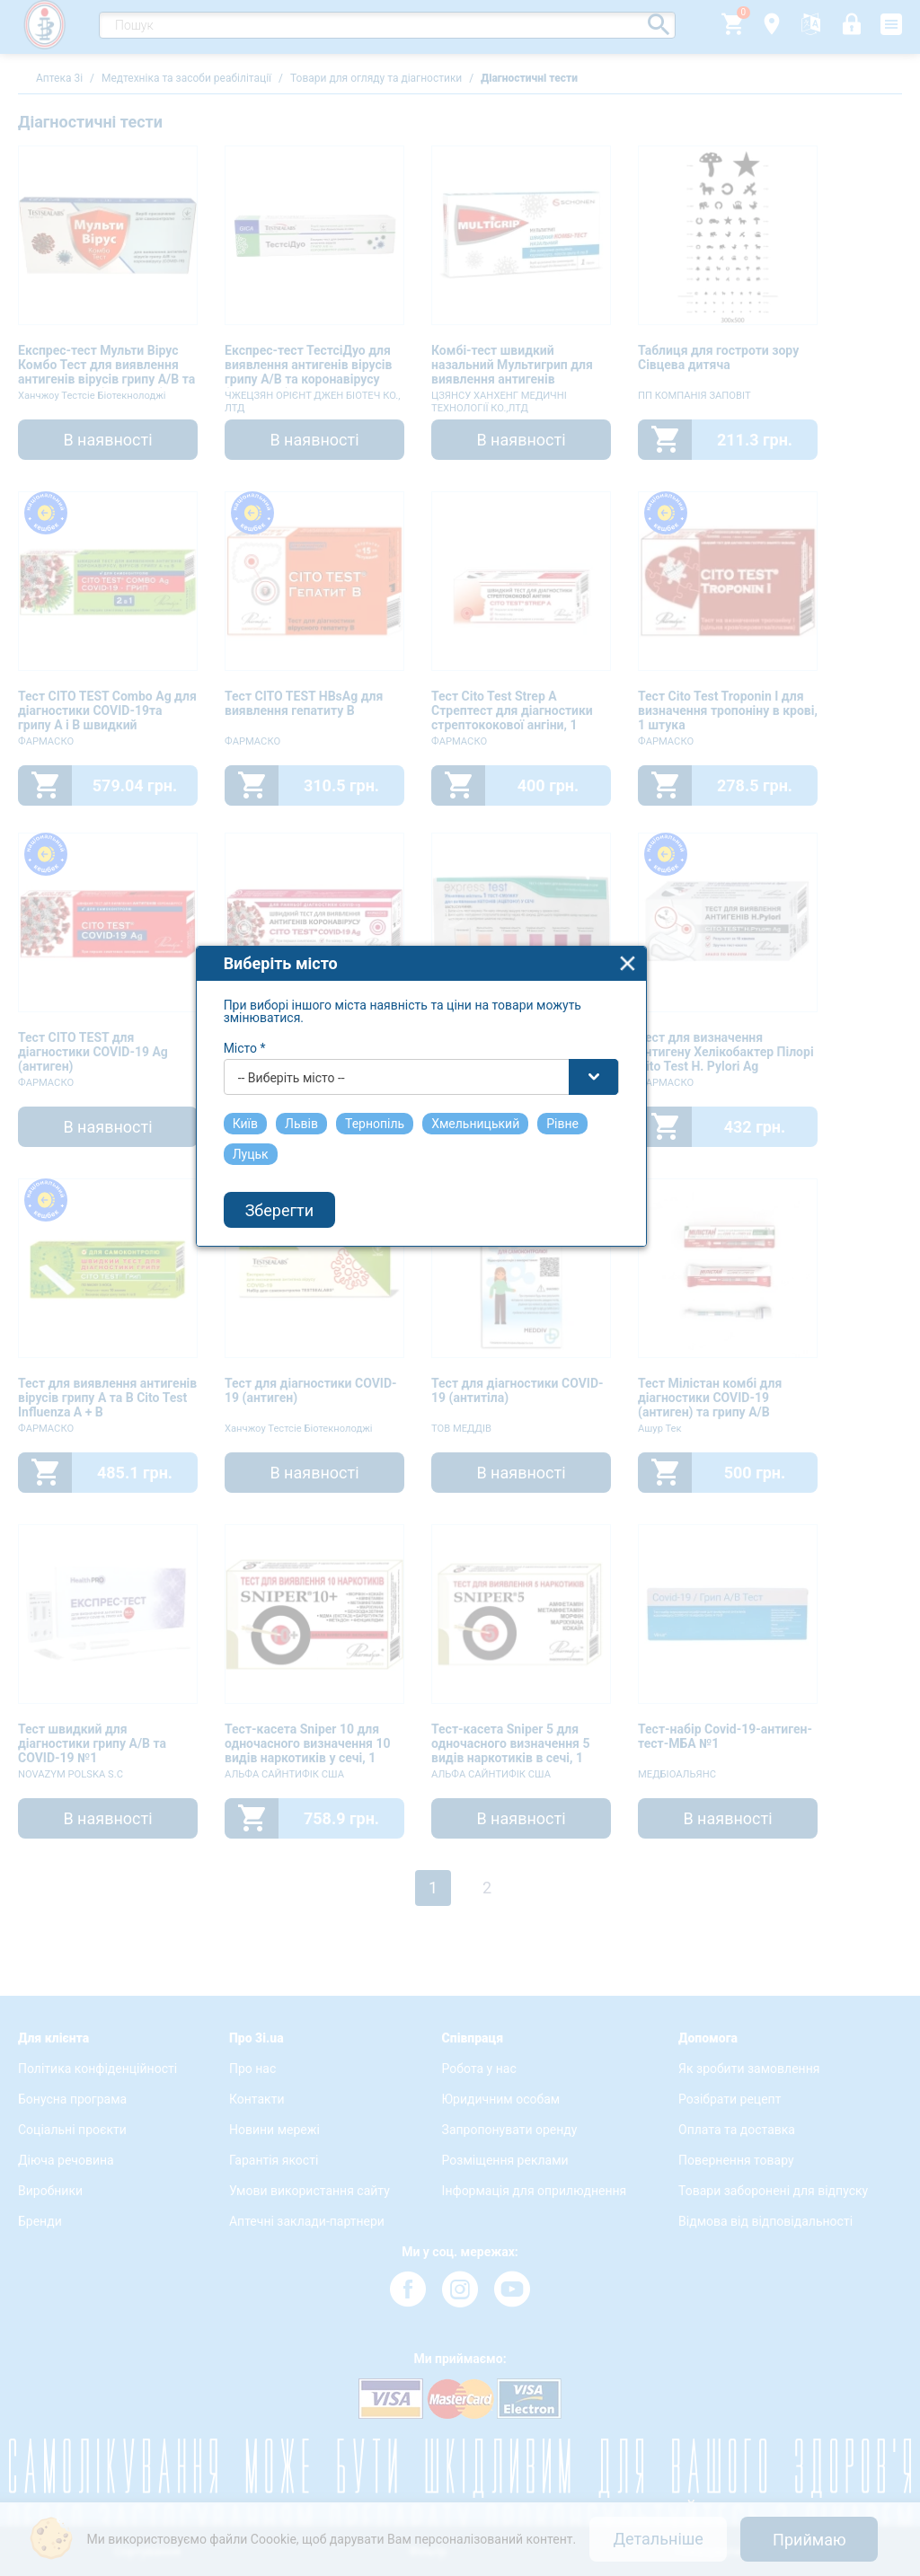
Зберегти (319, 1389)
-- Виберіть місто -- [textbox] (331, 1256)
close (667, 1142)
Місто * (284, 1227)
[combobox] (461, 1256)
